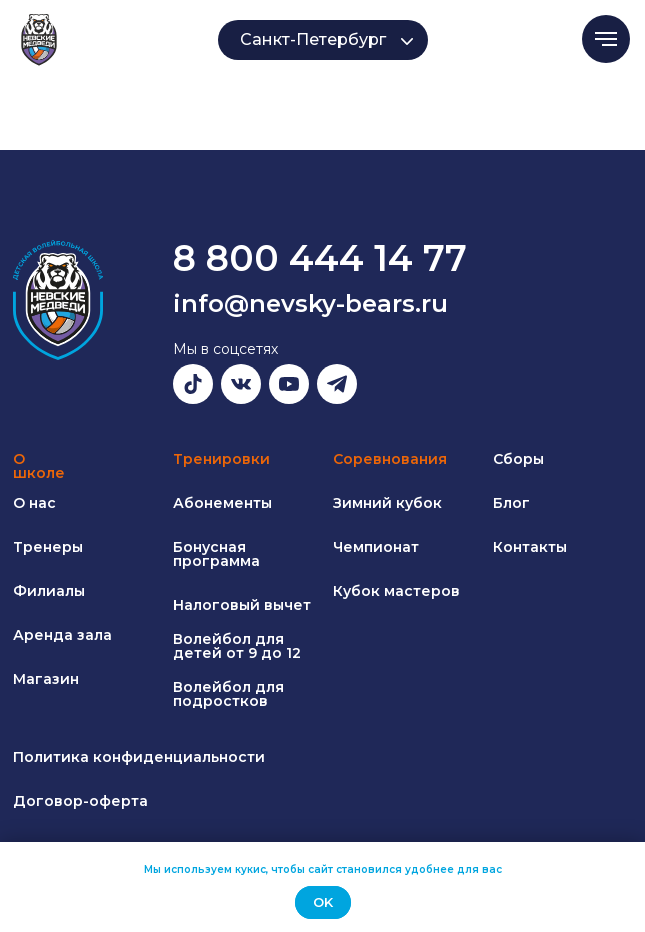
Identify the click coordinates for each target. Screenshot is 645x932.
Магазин (46, 679)
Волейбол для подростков (228, 694)
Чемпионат (376, 547)
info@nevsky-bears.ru (310, 303)
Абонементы (222, 503)
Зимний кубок (387, 503)
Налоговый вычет (242, 605)
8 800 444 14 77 (320, 258)
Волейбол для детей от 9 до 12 (237, 646)
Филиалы (49, 591)
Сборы (518, 459)
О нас (34, 503)
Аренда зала (62, 635)
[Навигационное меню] (606, 39)
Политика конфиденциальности (139, 757)
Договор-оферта (80, 801)
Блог (511, 503)
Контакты (530, 547)
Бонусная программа (216, 554)
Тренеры (48, 547)
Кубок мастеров (396, 591)
